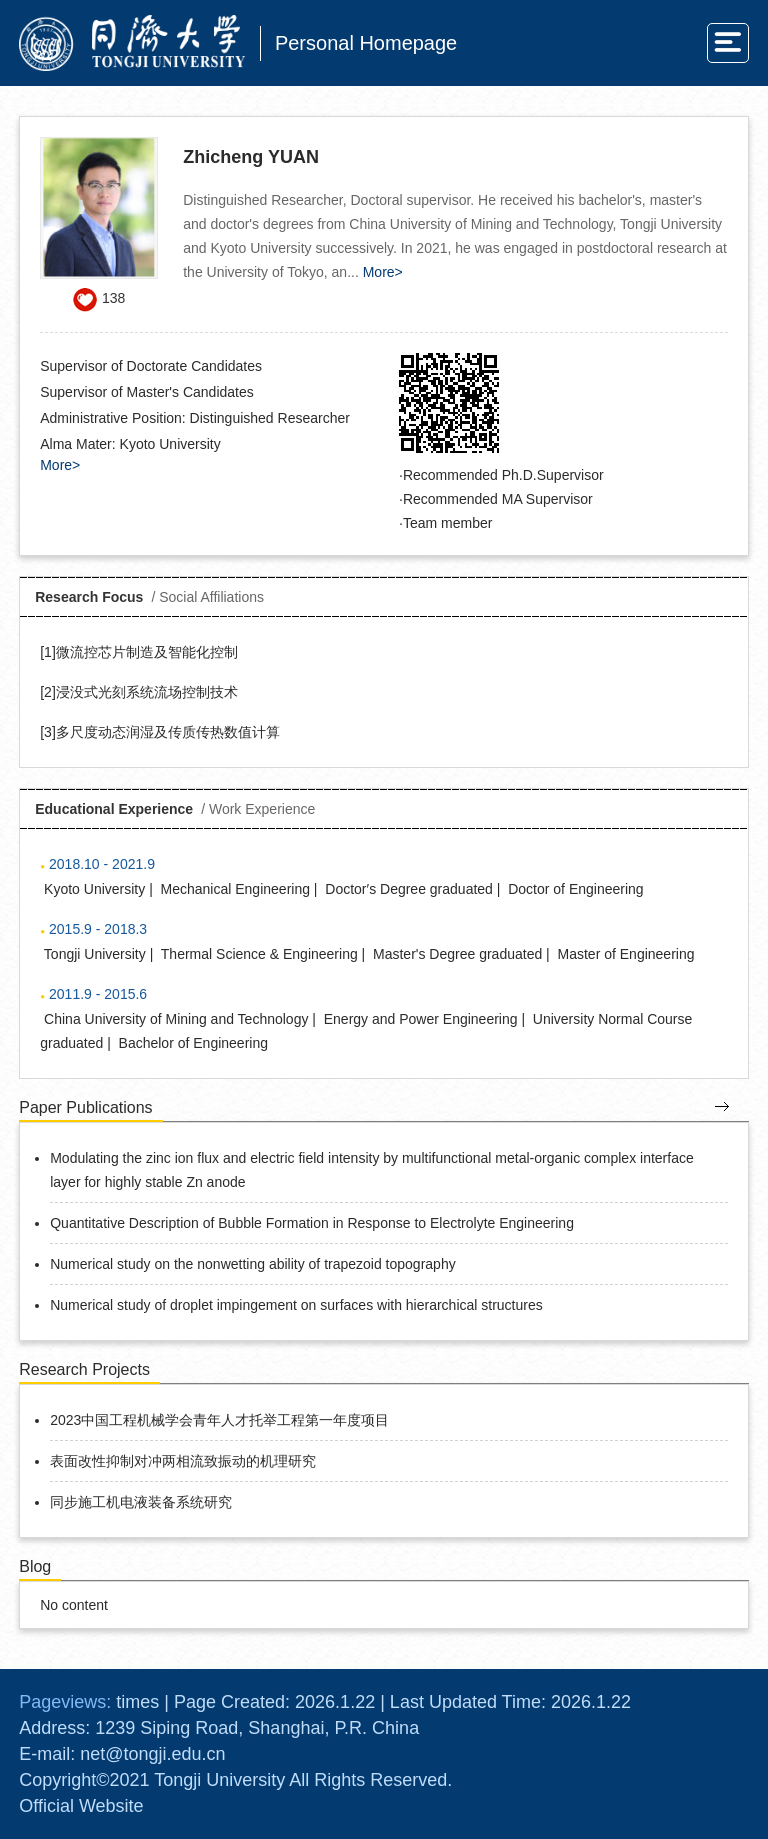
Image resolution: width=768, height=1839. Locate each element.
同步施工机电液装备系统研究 (141, 1502)
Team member (447, 523)
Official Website (81, 1806)
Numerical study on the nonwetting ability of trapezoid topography (252, 1264)
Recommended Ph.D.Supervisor (503, 475)
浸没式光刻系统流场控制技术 (147, 692)
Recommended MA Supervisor (498, 499)
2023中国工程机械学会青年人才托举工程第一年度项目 (219, 1420)
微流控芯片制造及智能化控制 (147, 652)
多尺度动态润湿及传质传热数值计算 (168, 732)
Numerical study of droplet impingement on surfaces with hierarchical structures (296, 1305)
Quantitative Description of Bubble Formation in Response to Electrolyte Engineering (312, 1223)
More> (383, 272)
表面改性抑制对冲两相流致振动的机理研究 (183, 1461)
